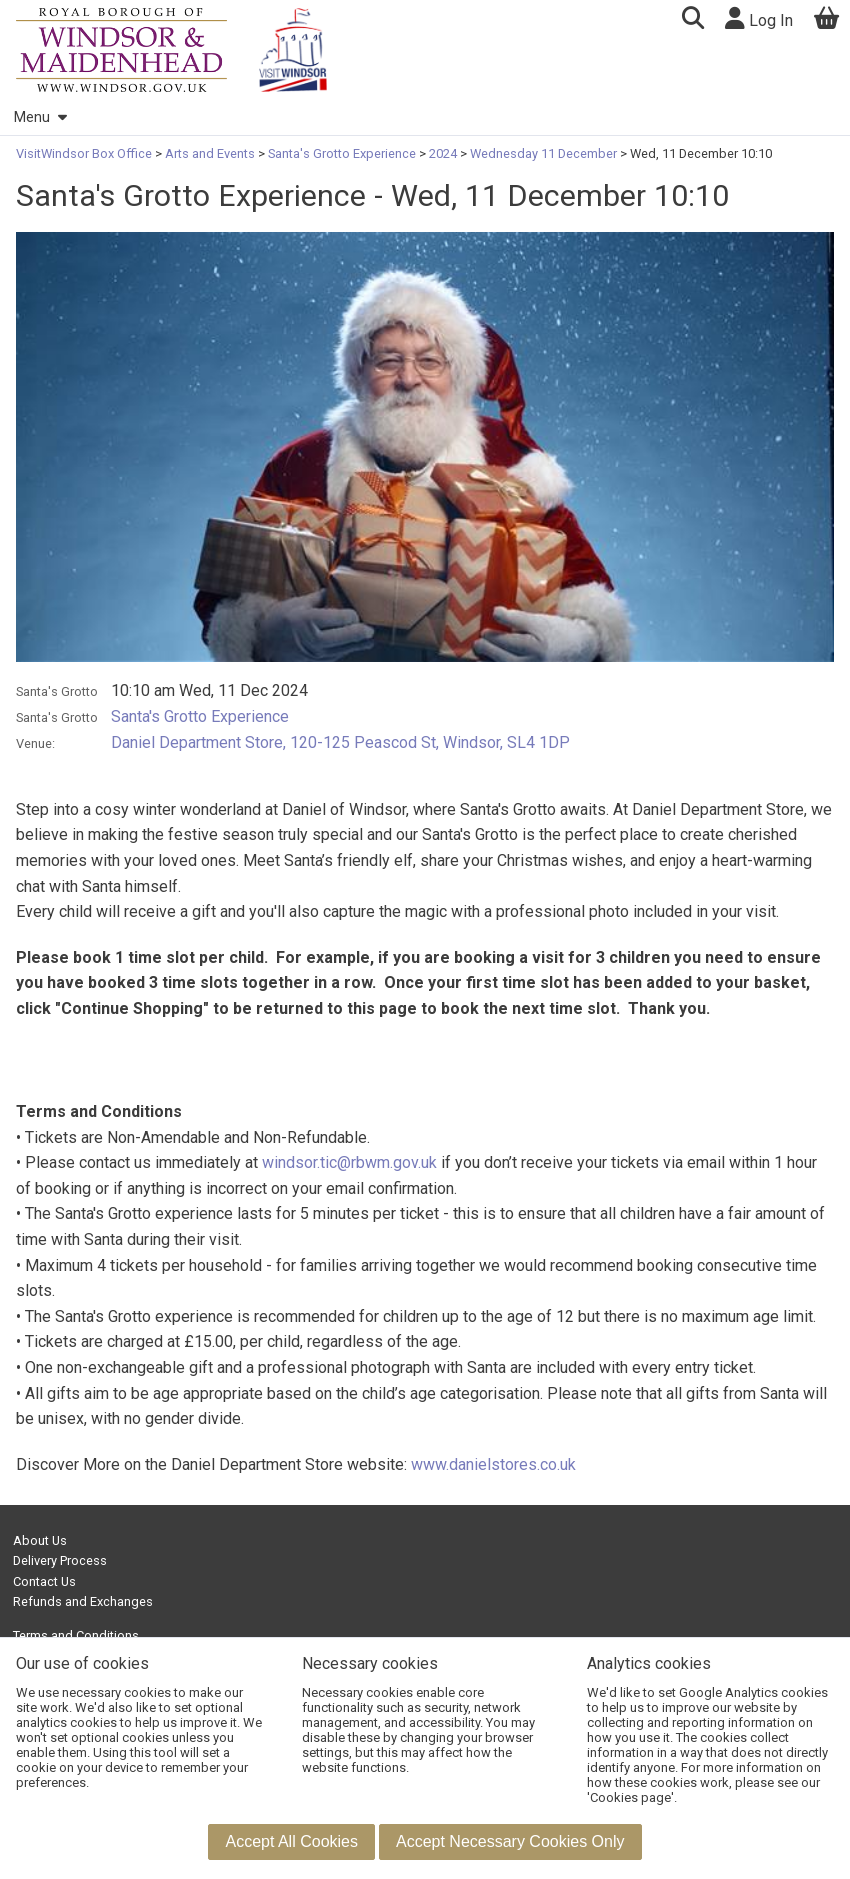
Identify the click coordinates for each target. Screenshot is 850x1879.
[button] (692, 20)
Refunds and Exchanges (83, 1601)
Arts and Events (210, 153)
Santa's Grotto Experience (342, 153)
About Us (40, 1540)
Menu (40, 117)
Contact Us (44, 1581)
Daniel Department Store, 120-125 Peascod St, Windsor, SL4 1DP (340, 742)
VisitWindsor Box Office (85, 153)
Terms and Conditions (76, 1635)
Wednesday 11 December (543, 153)
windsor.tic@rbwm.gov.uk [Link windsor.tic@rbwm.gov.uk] (349, 1162)
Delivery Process (60, 1560)
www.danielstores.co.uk (493, 1464)
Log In (759, 18)
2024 (443, 153)
